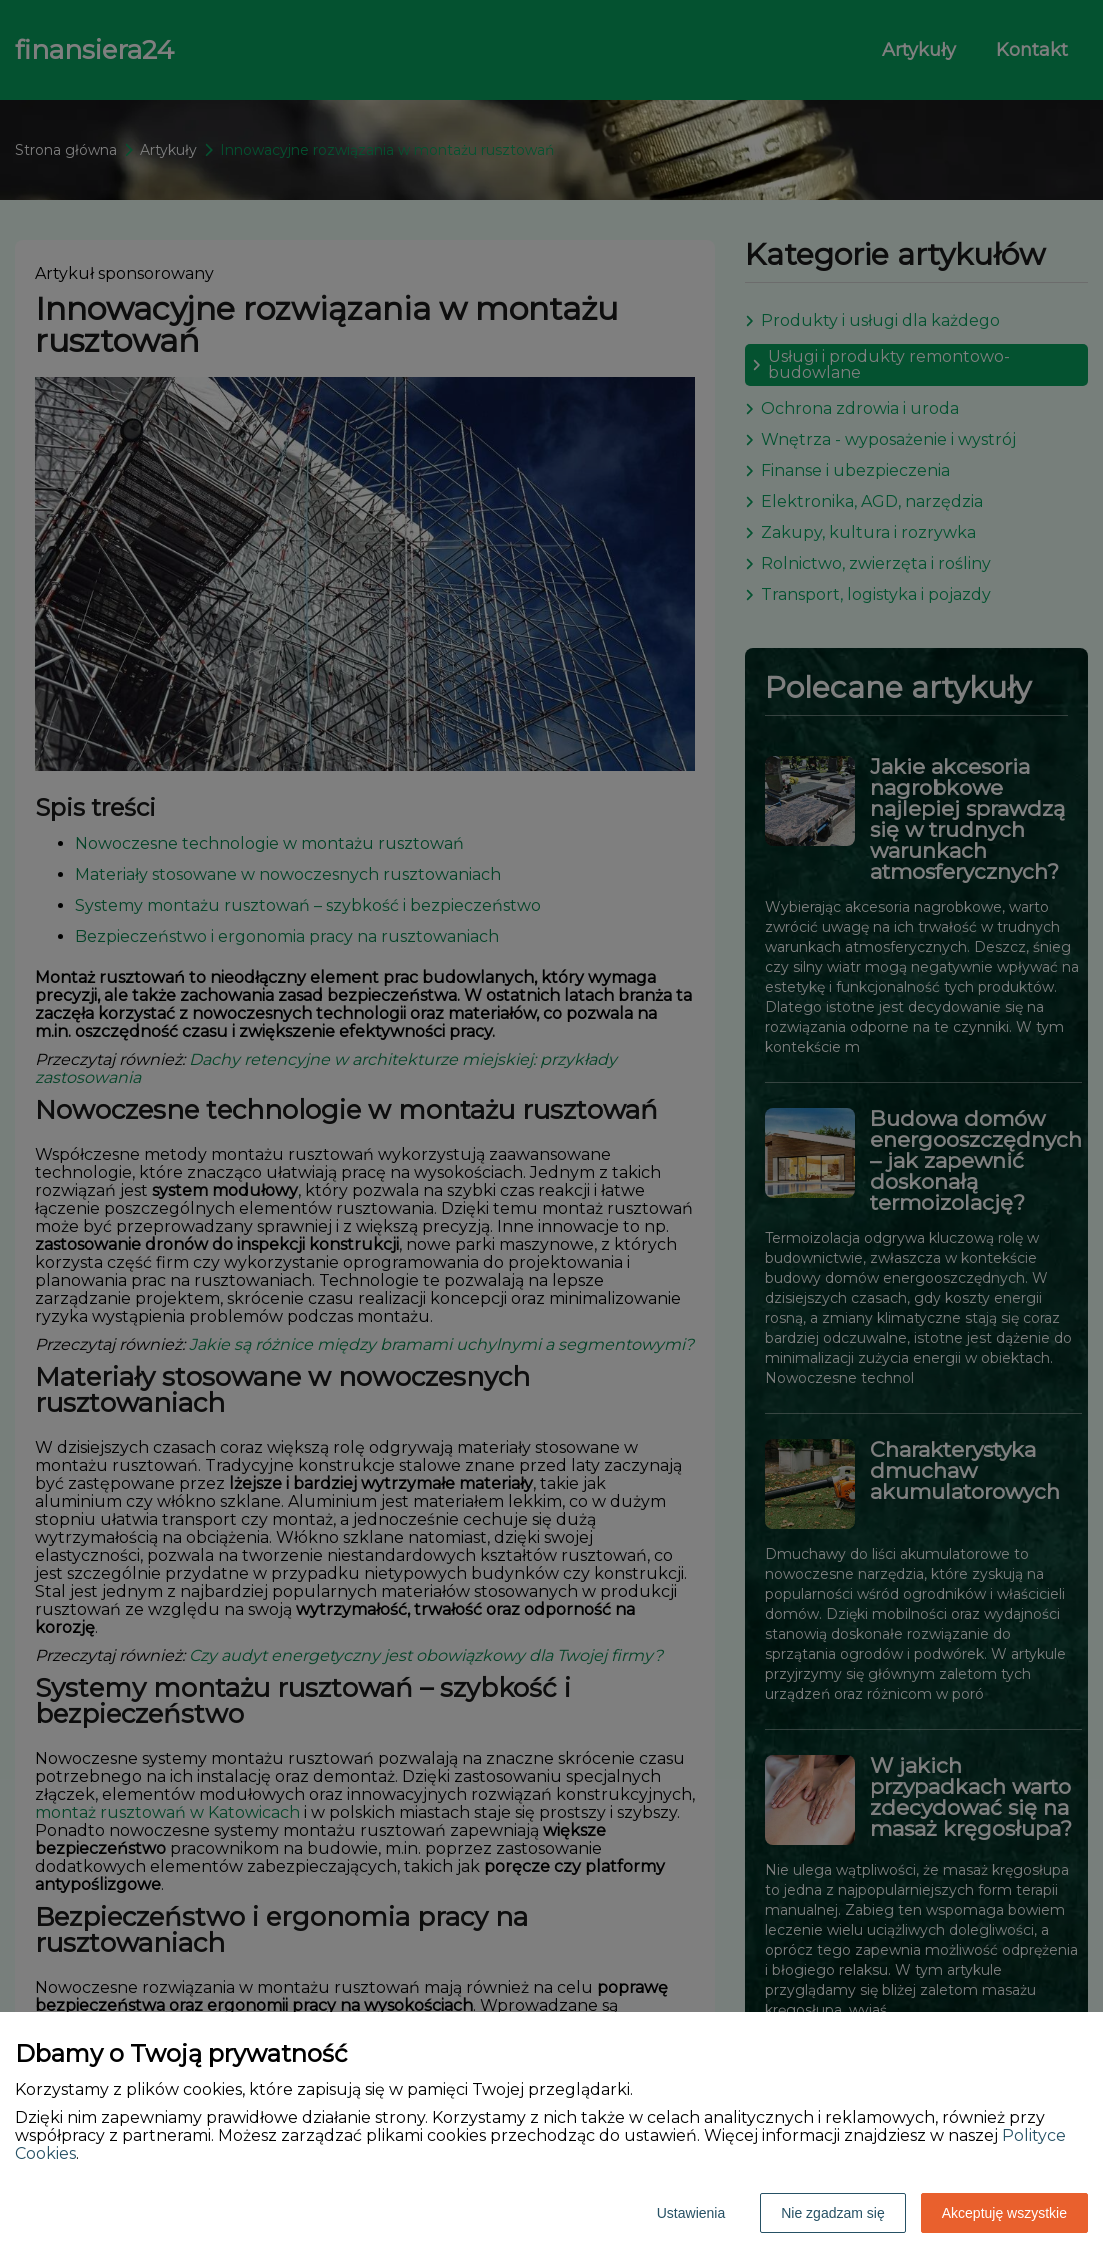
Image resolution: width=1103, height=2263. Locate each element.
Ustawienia (691, 2213)
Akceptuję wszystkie (1004, 2213)
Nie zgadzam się (833, 2213)
